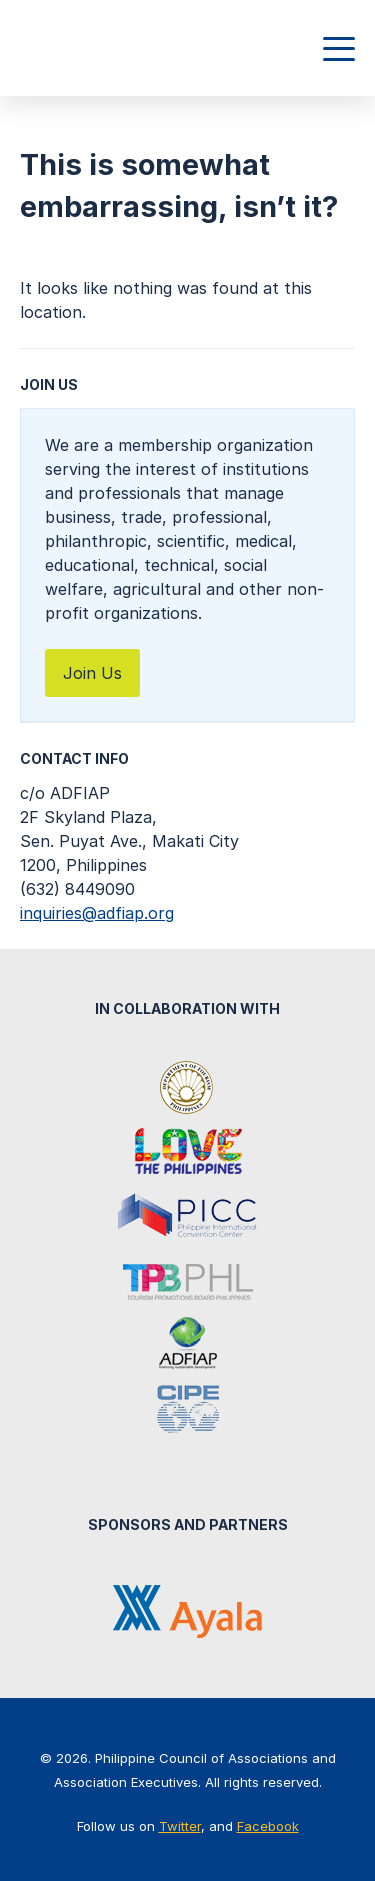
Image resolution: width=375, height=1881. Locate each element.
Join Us (92, 673)
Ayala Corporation (187, 1611)
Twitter (180, 1826)
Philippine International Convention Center (188, 1217)
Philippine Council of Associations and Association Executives (107, 48)
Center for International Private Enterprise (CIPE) (188, 1409)
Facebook (268, 1826)
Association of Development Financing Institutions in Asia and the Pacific (188, 1345)
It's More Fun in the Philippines (188, 1153)
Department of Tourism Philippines (188, 1089)
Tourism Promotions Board (188, 1281)
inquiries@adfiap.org (97, 913)
